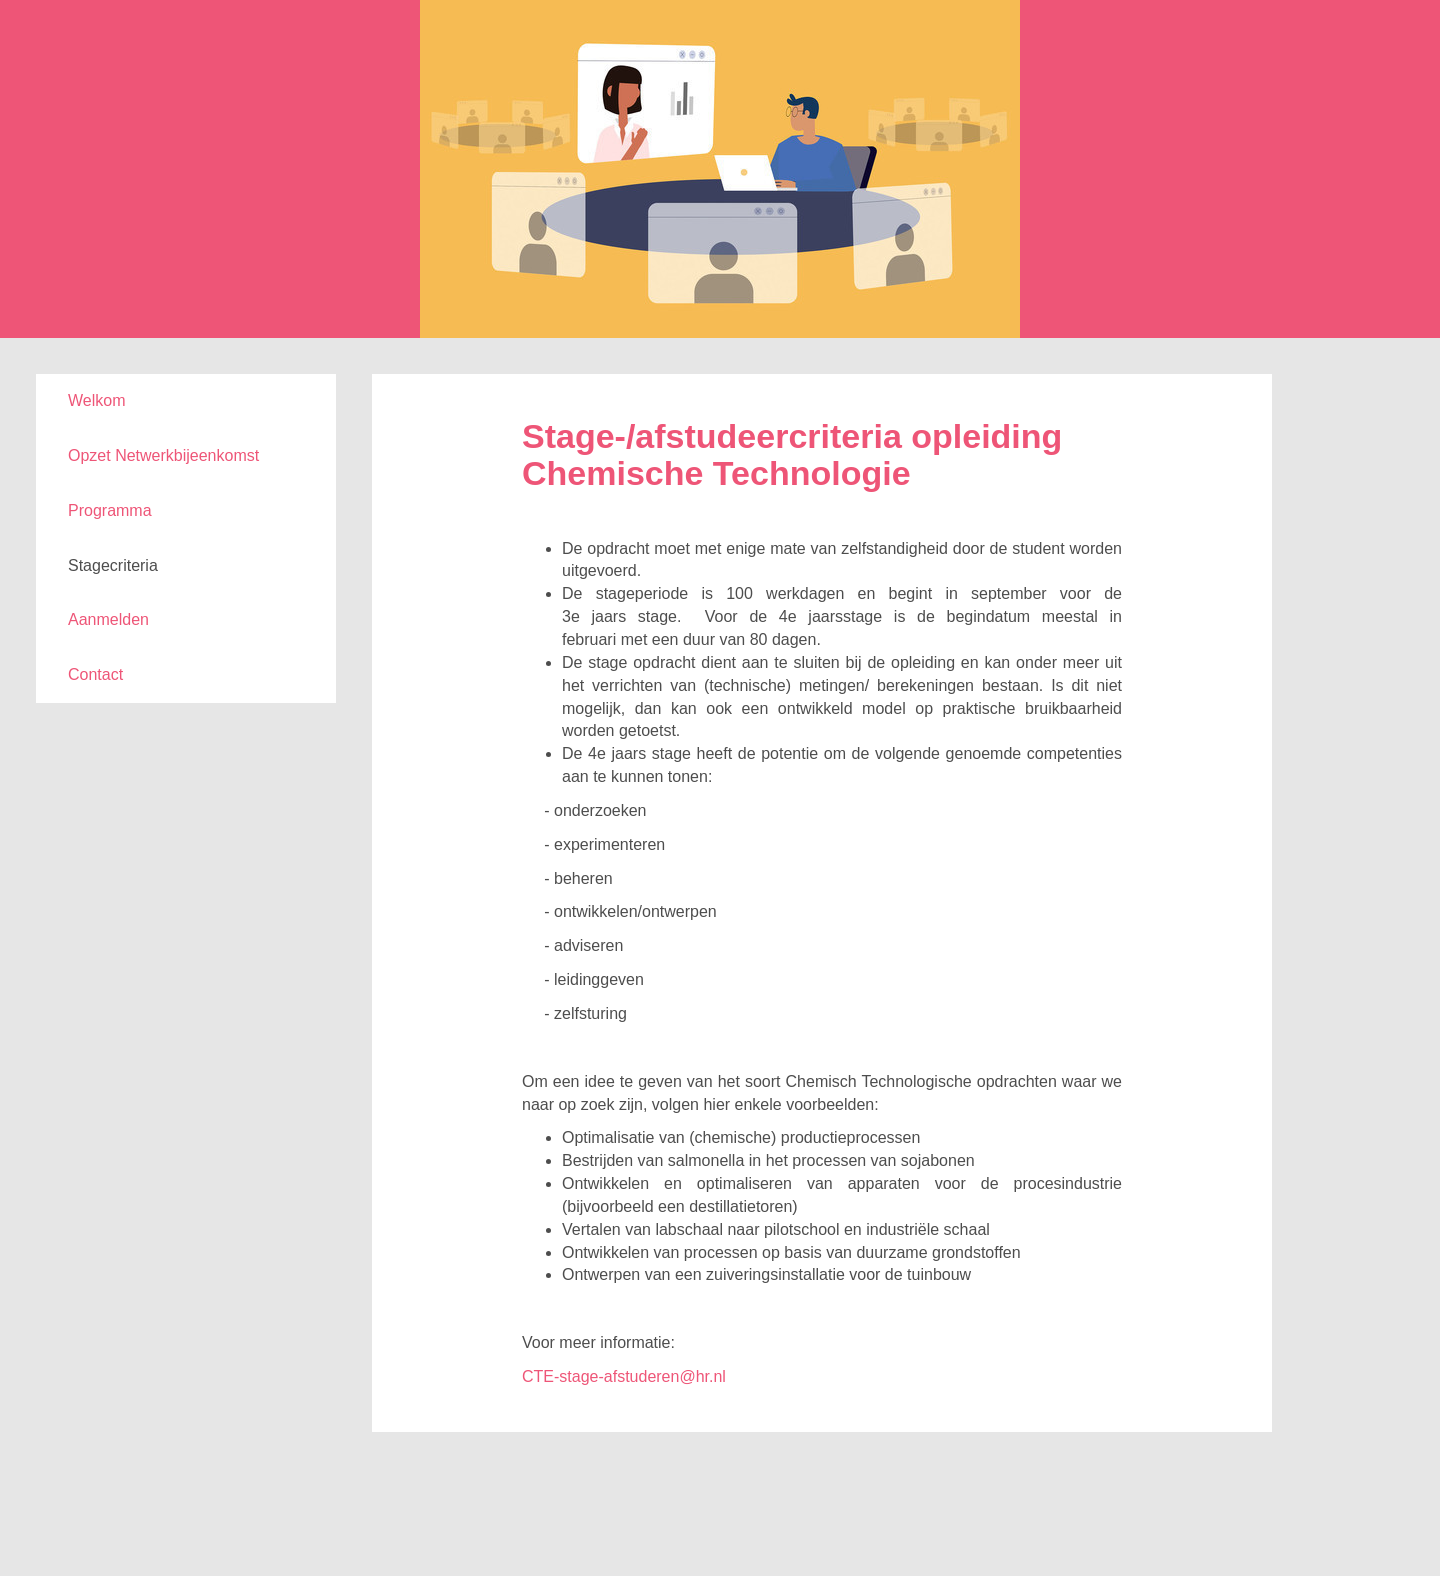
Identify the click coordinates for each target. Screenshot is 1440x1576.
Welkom (97, 400)
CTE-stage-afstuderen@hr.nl (624, 1376)
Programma (110, 510)
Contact (95, 674)
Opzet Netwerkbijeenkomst (163, 455)
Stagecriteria (113, 565)
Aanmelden (108, 619)
